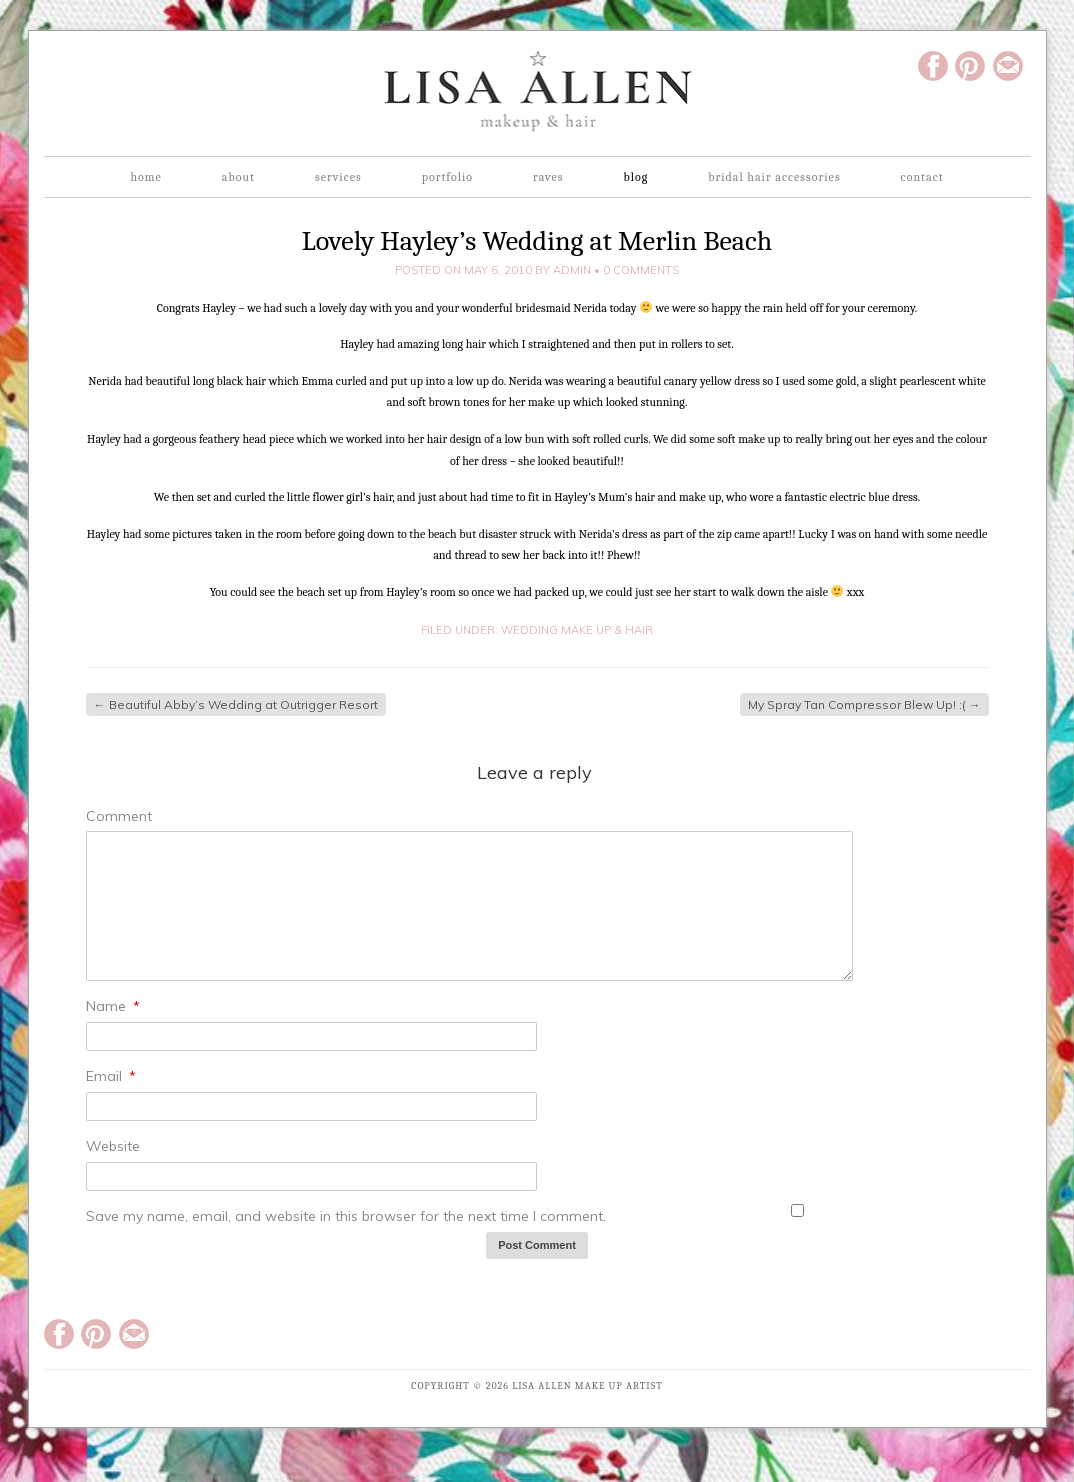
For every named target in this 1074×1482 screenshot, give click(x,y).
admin (572, 270)
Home (145, 177)
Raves (548, 177)
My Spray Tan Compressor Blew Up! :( (864, 704)
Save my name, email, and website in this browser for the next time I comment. (346, 1216)
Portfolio (447, 177)
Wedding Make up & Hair (577, 630)
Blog (635, 177)
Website (113, 1146)
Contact (922, 177)
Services (338, 177)
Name (113, 1006)
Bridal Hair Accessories (774, 177)
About (238, 177)
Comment (119, 816)
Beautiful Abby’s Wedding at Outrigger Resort (236, 704)
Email (111, 1076)
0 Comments (641, 270)
